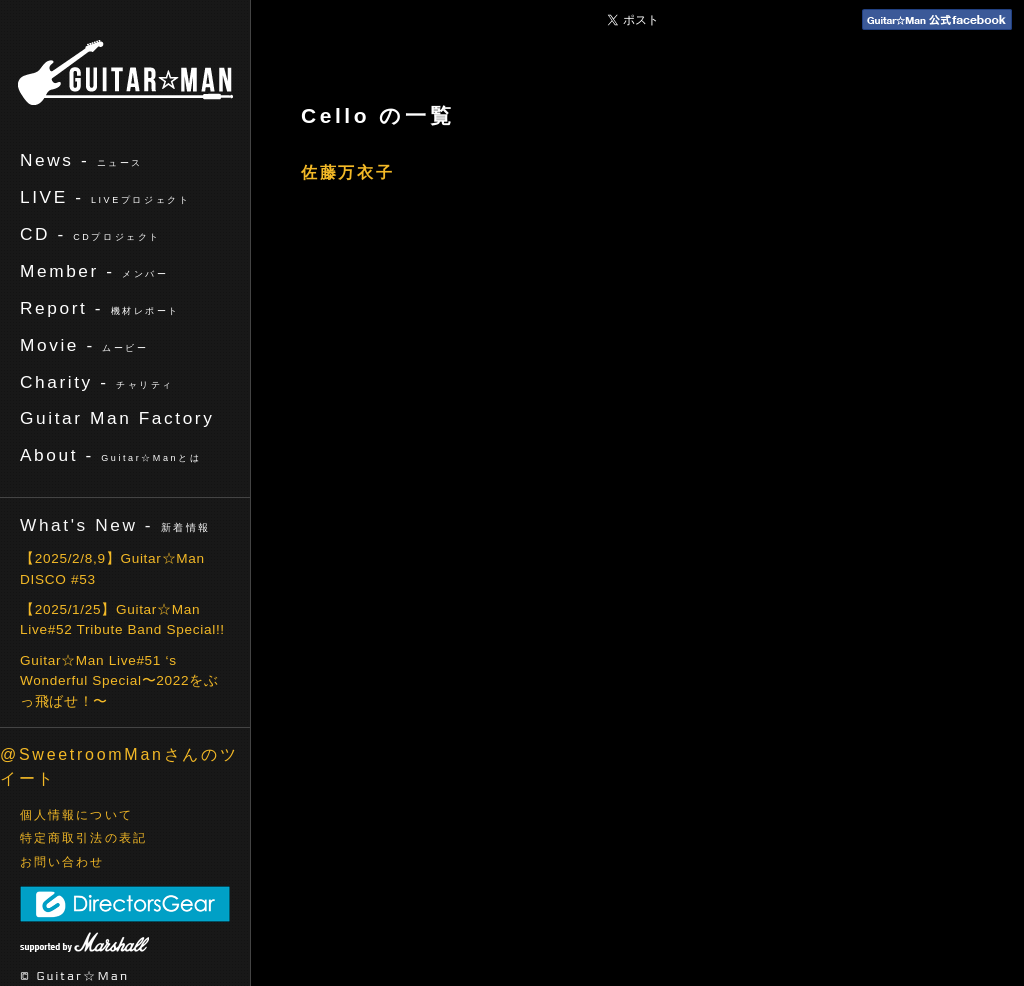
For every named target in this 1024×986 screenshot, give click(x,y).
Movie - (84, 345)
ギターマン (125, 72)
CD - (90, 234)
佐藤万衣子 (348, 172)
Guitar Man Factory (117, 418)
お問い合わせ (62, 862)
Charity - (97, 382)
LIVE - (105, 197)
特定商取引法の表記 (83, 838)
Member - (94, 271)
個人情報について (76, 815)
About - (110, 455)
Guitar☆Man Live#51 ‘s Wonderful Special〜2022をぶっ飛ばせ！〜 (119, 681)
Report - (100, 308)
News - (81, 160)
